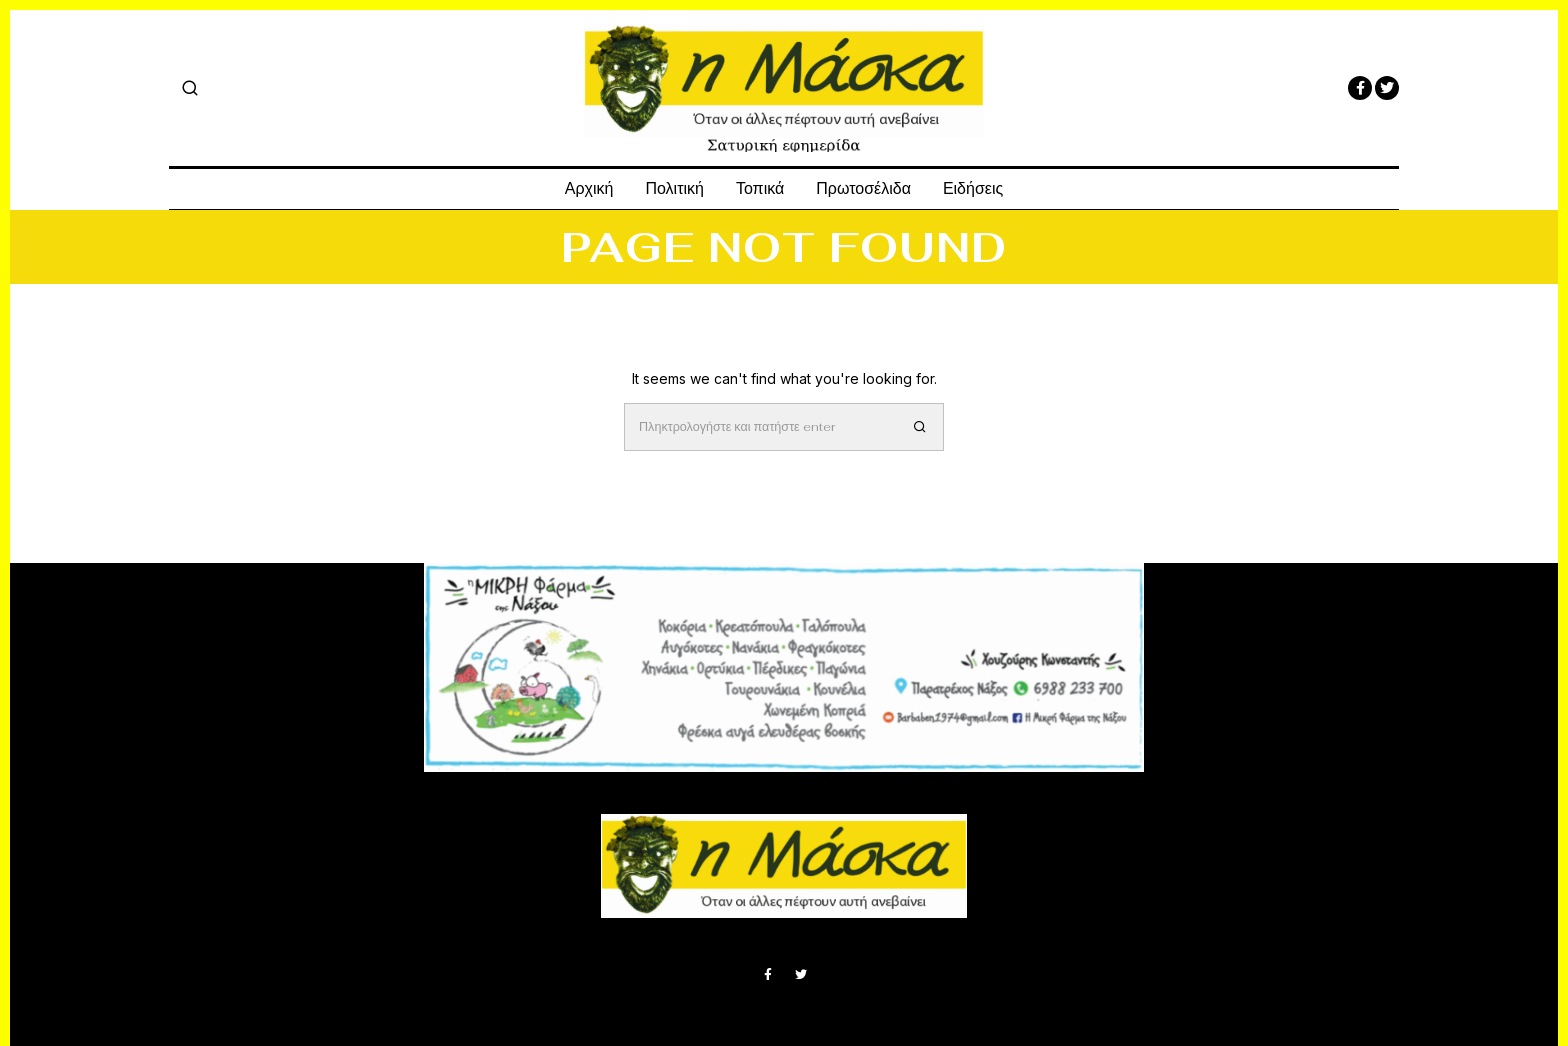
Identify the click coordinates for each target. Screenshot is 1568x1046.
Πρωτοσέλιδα (863, 188)
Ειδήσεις (973, 188)
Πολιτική (674, 188)
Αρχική (589, 188)
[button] (920, 427)
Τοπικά (760, 188)
